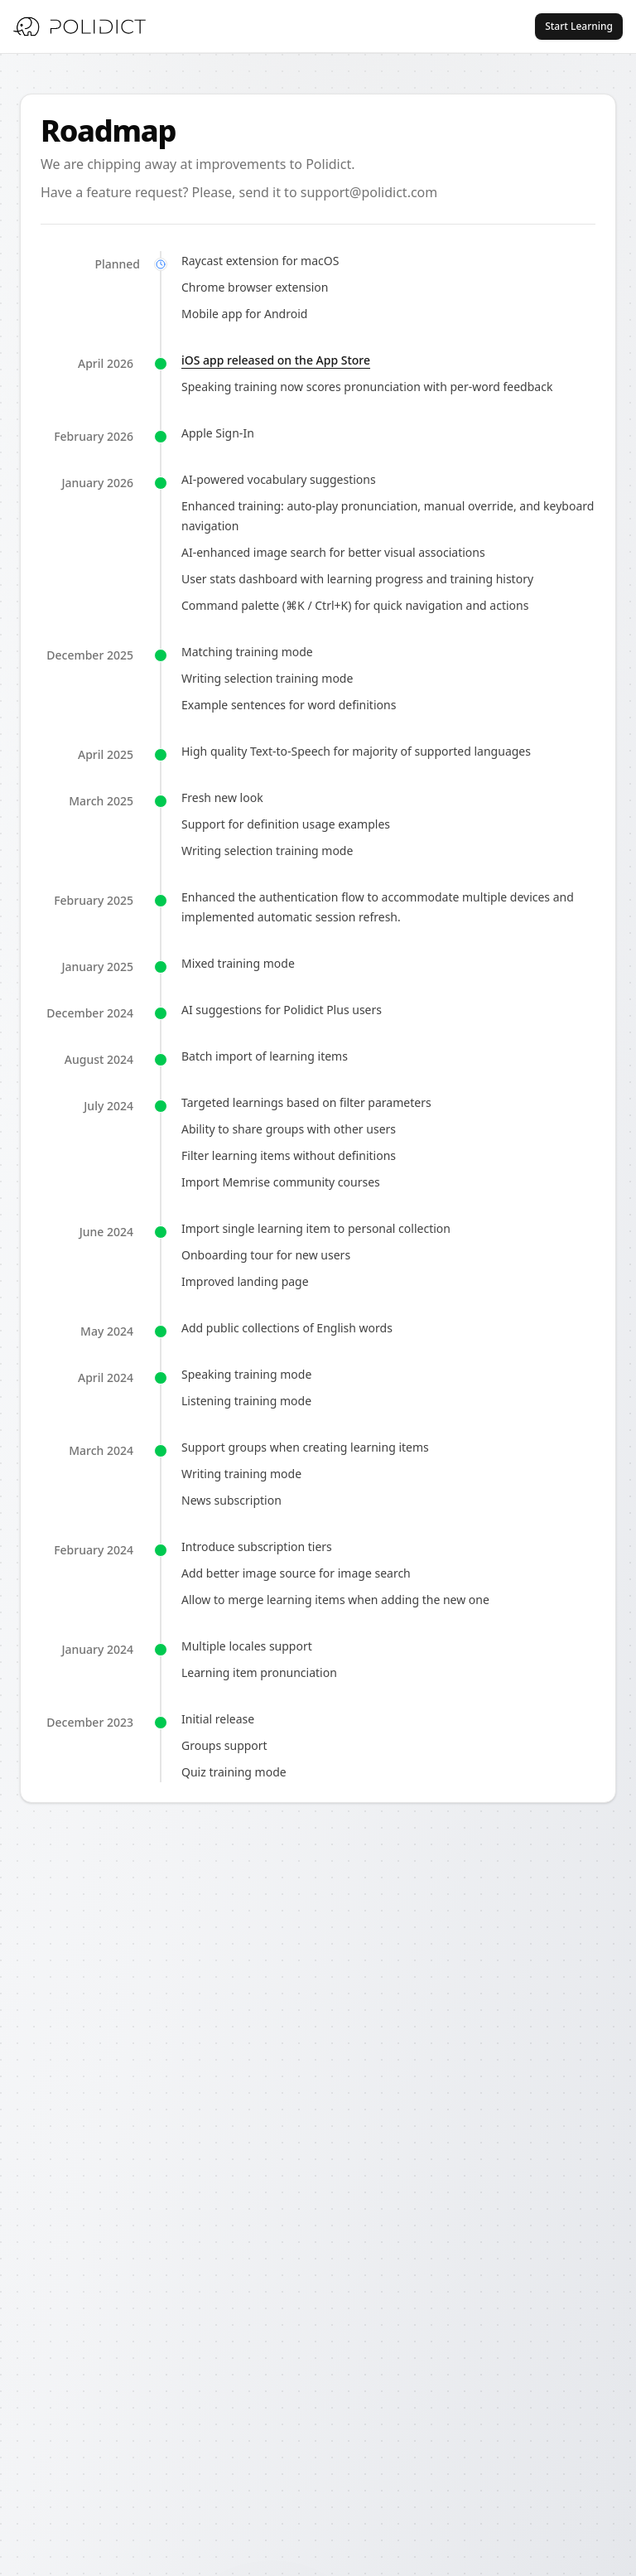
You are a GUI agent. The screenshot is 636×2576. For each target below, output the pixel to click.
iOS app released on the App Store (275, 360)
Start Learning (579, 26)
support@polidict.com (369, 192)
